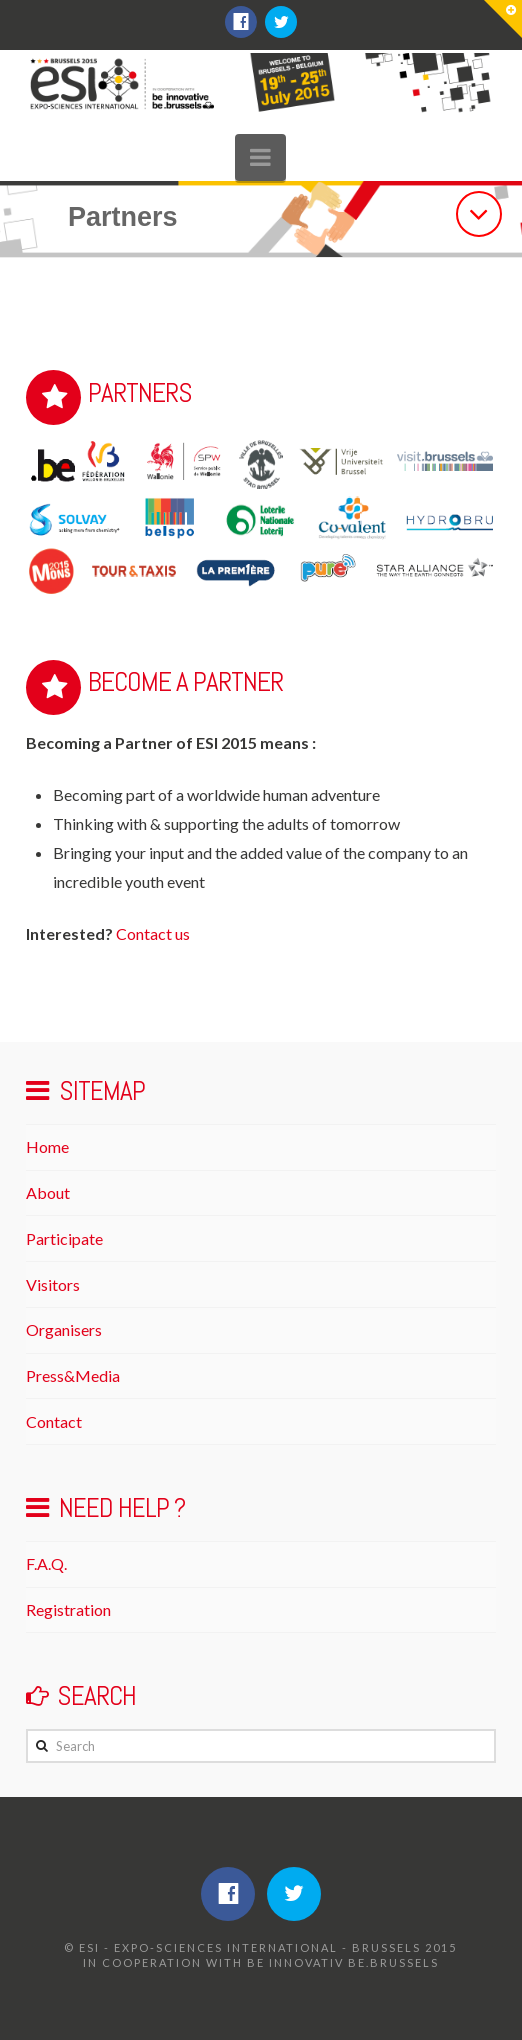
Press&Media (73, 1375)
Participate (64, 1238)
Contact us (153, 933)
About (48, 1192)
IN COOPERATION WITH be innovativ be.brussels (261, 1962)
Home (47, 1146)
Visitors (53, 1284)
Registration (68, 1609)
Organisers (64, 1329)
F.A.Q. (46, 1563)
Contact (54, 1421)
